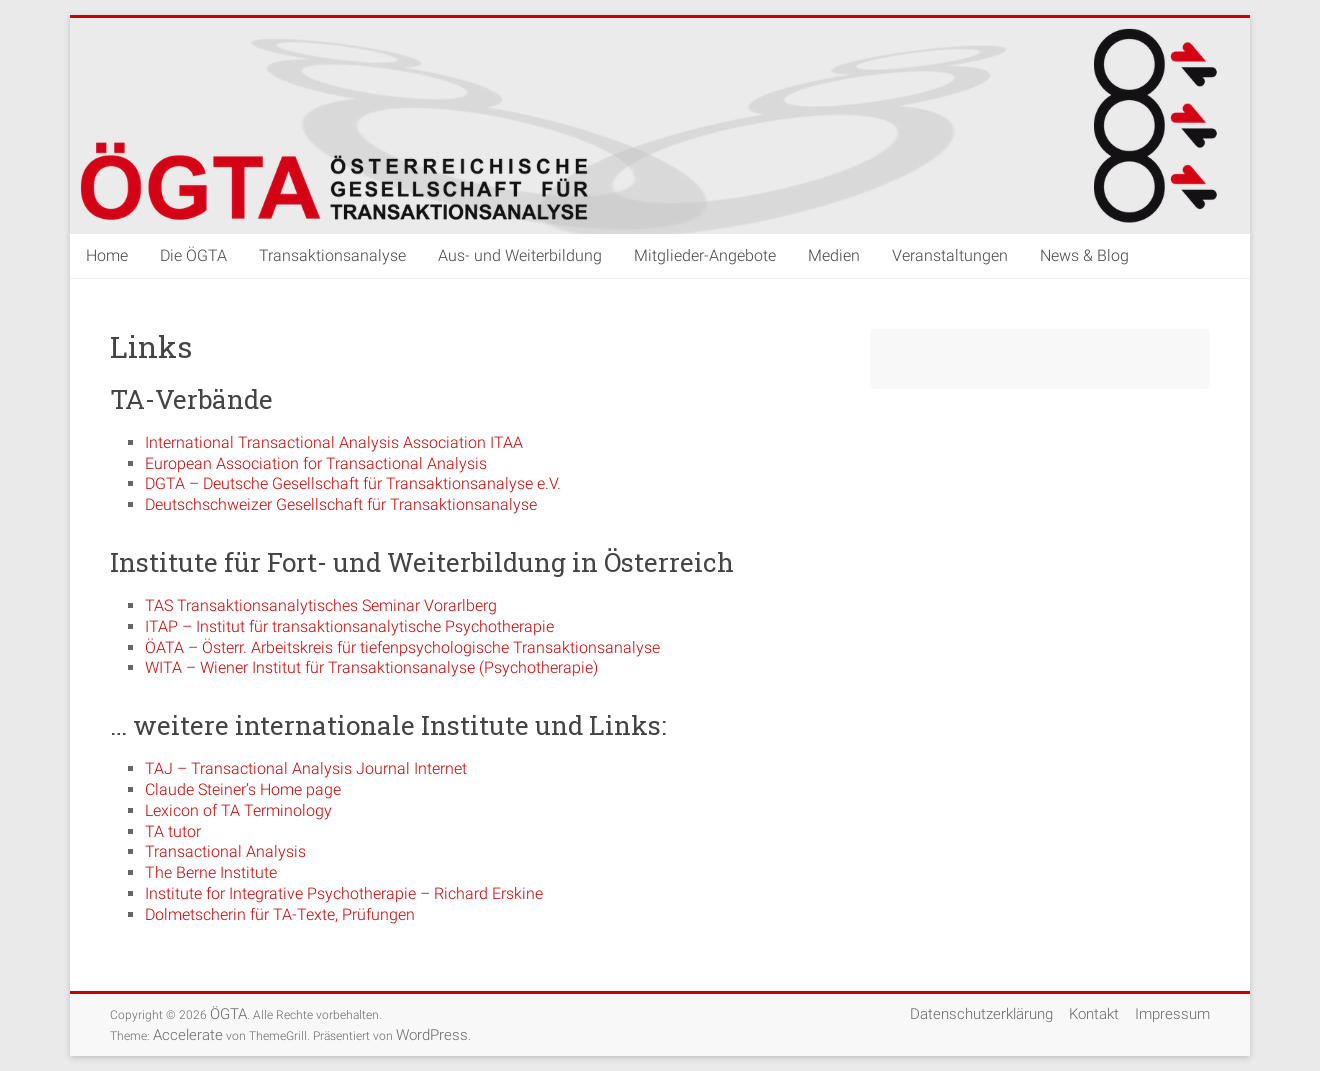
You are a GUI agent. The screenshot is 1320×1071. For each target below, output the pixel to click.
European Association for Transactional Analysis (316, 463)
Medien (834, 255)
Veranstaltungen (950, 255)
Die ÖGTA (193, 255)
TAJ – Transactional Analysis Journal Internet (306, 768)
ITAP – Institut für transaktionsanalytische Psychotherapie (349, 626)
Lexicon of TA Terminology (238, 810)
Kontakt (1094, 1014)
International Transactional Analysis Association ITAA (334, 442)
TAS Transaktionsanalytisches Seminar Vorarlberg (321, 605)
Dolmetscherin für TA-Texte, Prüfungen (280, 914)
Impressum (1172, 1014)
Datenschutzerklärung (981, 1014)
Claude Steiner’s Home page (243, 789)
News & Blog (1084, 255)
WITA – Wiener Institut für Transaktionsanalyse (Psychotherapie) (371, 667)
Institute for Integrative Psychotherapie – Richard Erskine (344, 893)
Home (107, 255)
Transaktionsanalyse (332, 255)
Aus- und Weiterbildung (520, 255)
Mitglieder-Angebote (705, 255)
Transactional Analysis (225, 851)
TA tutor (173, 831)
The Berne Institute (211, 872)
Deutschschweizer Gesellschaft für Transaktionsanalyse (341, 504)
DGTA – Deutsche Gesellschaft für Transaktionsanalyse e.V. (353, 483)
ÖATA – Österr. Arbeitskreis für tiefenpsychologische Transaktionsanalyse (402, 647)
